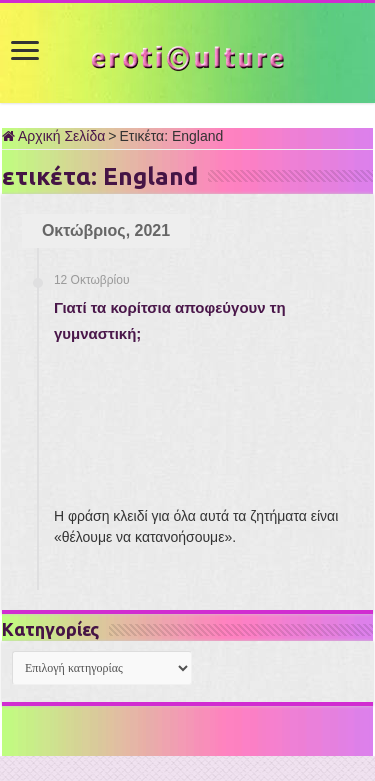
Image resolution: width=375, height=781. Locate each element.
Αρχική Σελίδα (53, 136)
